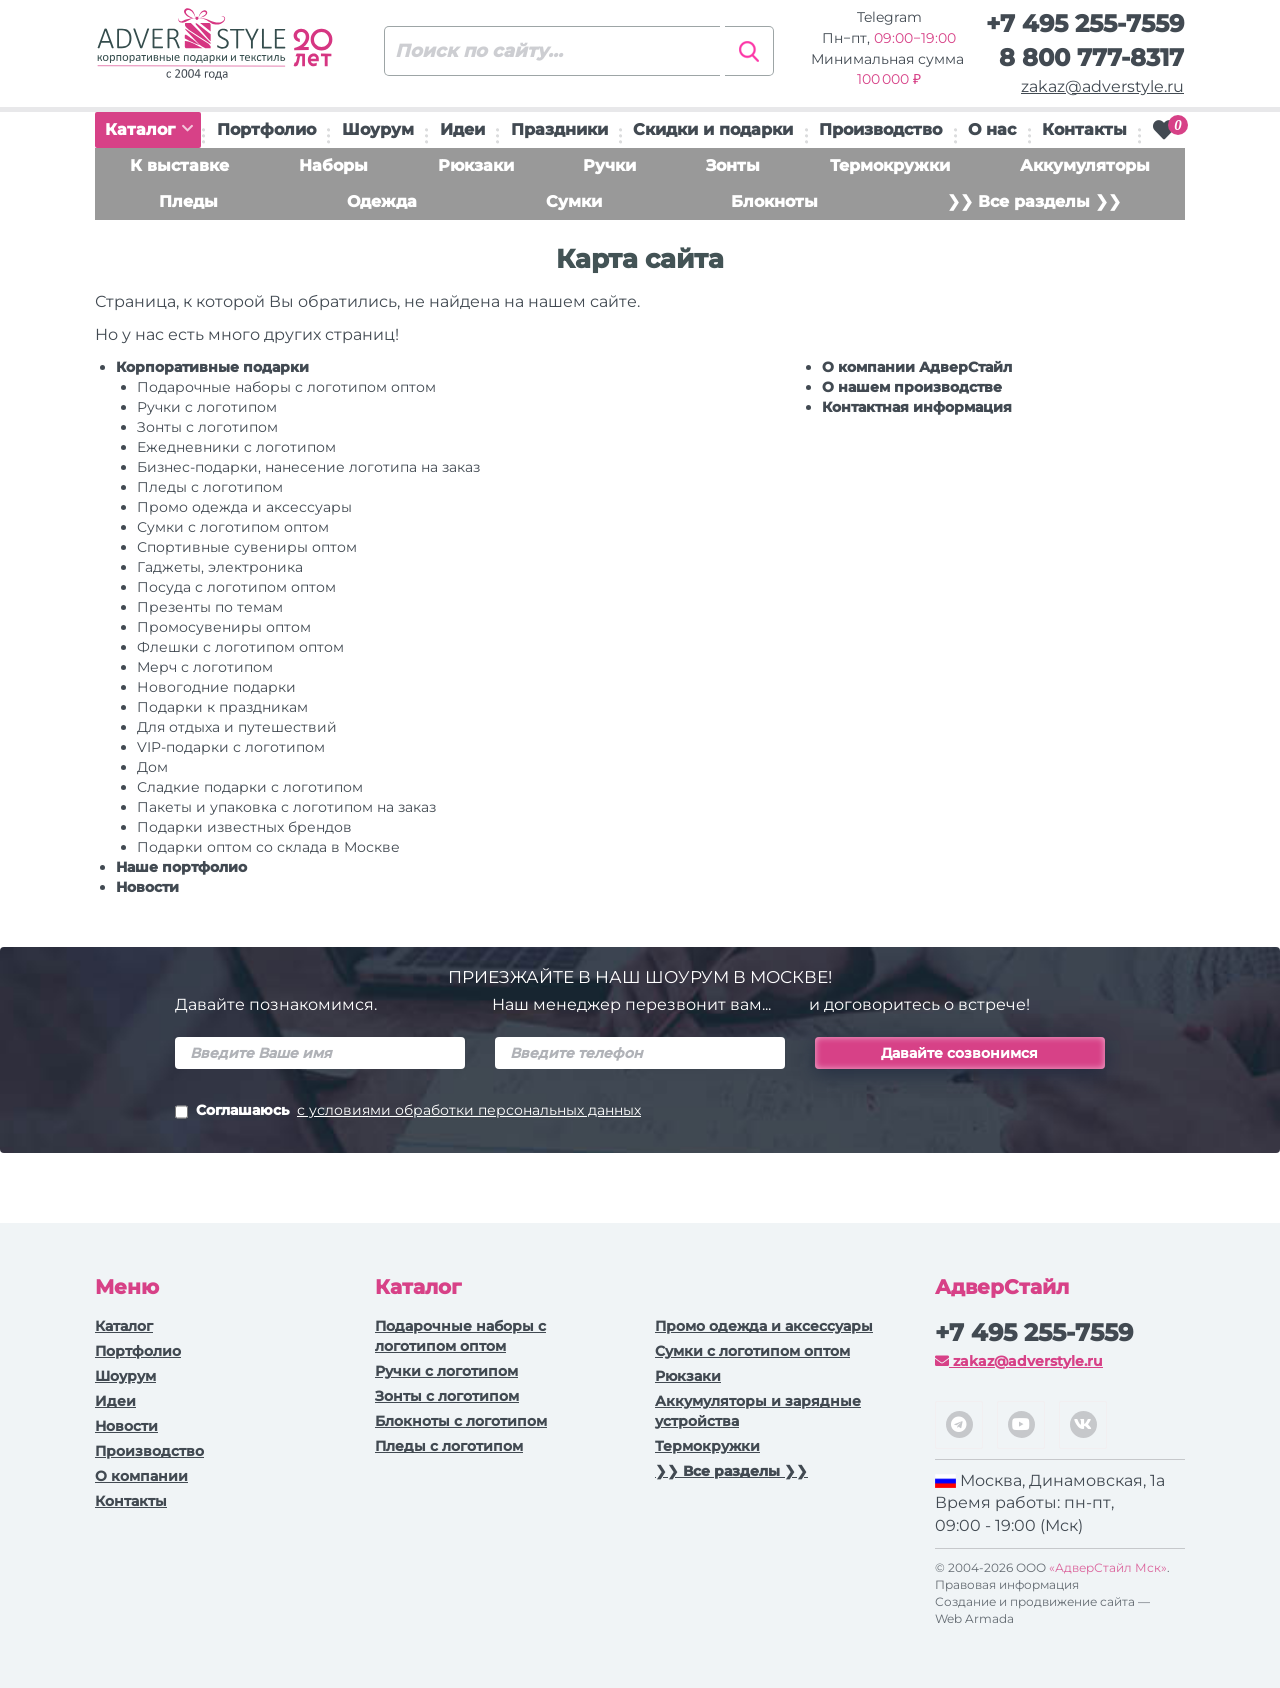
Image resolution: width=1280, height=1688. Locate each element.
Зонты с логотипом (207, 427)
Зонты (733, 165)
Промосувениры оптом (224, 627)
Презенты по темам (210, 607)
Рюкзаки (476, 165)
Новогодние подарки (216, 687)
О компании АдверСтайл (917, 367)
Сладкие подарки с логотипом (250, 787)
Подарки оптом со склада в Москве (268, 847)
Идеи (462, 129)
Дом (152, 767)
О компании (141, 1476)
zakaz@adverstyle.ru (1102, 86)
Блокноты (774, 201)
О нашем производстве (912, 387)
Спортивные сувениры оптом (247, 547)
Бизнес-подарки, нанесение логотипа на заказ (308, 467)
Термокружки (890, 165)
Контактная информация (917, 407)
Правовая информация (1007, 1584)
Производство (880, 129)
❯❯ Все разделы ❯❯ (1034, 201)
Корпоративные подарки (212, 367)
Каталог (149, 129)
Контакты (1084, 129)
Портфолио (266, 129)
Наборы (333, 165)
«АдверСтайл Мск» (1108, 1567)
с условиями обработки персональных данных (469, 1110)
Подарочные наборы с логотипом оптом (286, 387)
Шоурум (378, 129)
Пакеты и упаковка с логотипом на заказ (286, 807)
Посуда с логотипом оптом (236, 587)
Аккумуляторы (1085, 165)
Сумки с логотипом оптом (233, 527)
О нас (992, 129)
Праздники (559, 129)
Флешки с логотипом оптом (240, 647)
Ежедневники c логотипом (236, 447)
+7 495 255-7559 (1085, 23)
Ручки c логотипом (207, 407)
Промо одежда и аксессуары (244, 507)
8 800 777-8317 (1091, 57)
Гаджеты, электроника (220, 567)
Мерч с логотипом (205, 667)
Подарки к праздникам (222, 707)
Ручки (609, 165)
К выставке (179, 165)
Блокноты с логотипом (461, 1421)
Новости (147, 887)
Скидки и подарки (713, 129)
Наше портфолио (181, 867)
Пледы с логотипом (210, 487)
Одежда (382, 201)
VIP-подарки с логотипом (231, 747)
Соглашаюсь (408, 1112)
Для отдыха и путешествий (237, 727)
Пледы (188, 201)
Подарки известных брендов (244, 827)
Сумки (574, 201)
